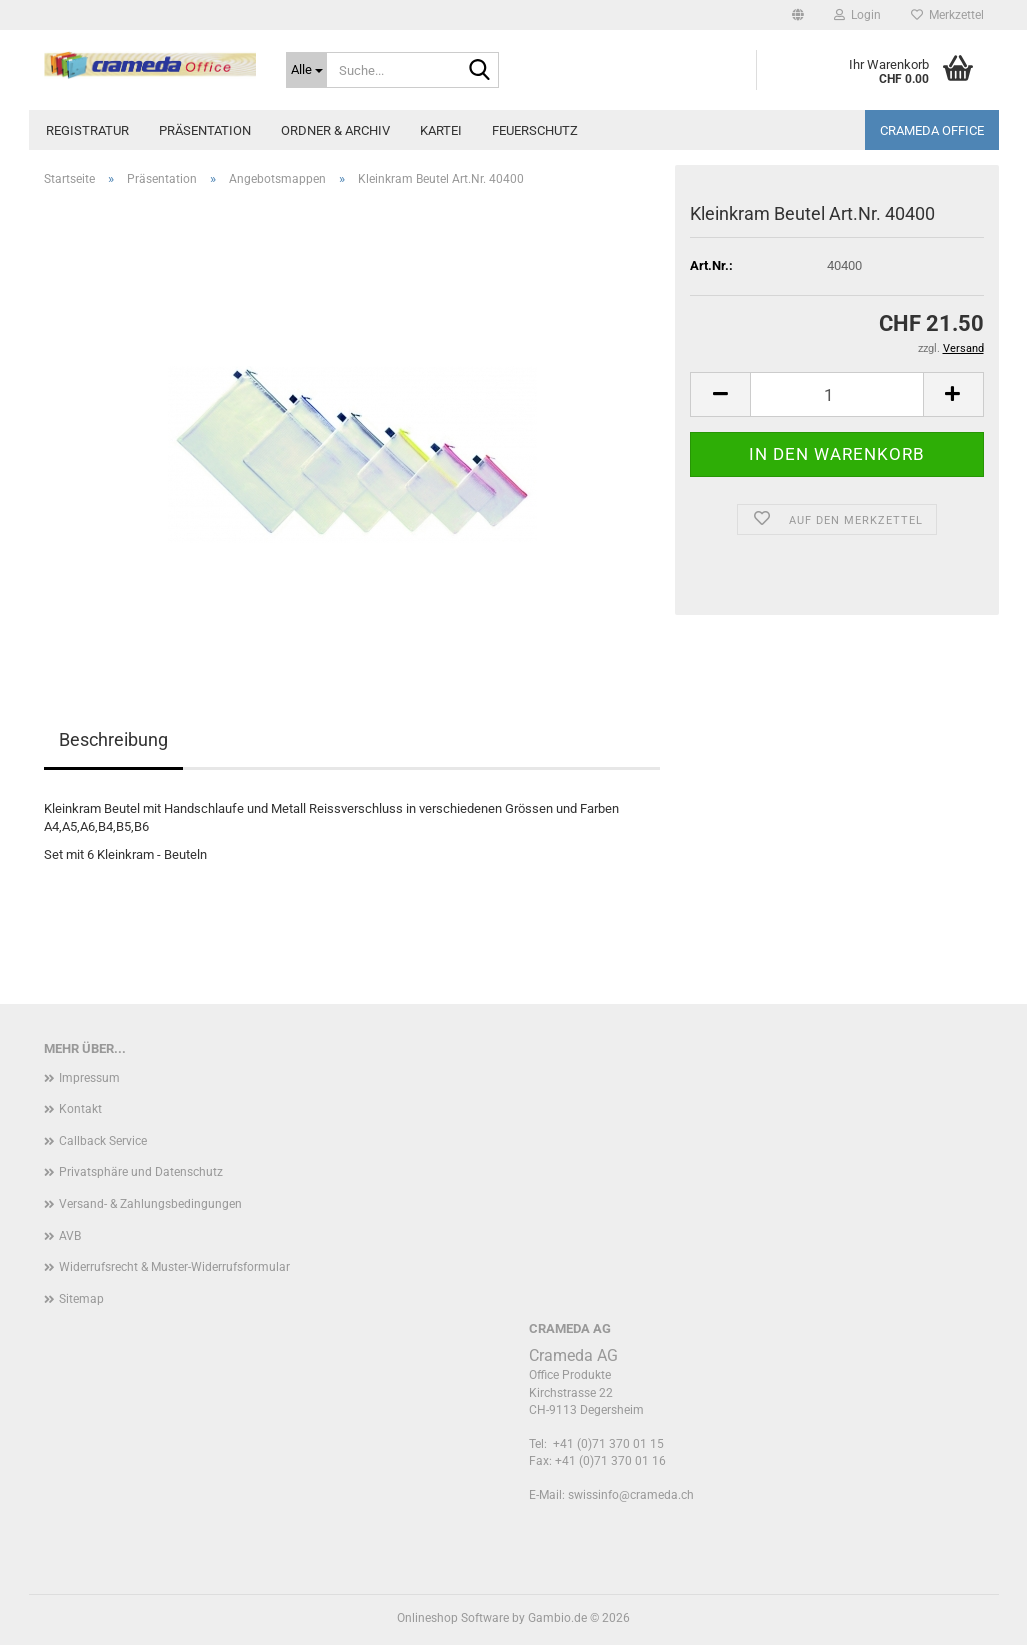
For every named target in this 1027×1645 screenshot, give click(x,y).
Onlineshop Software (453, 1618)
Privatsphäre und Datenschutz (141, 1172)
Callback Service (103, 1141)
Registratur (87, 130)
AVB (70, 1236)
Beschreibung (113, 739)
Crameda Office (932, 130)
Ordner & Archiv (335, 130)
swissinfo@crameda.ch (631, 1495)
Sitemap (81, 1299)
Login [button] (857, 15)
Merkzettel (947, 15)
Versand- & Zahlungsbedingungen (150, 1204)
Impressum (89, 1078)
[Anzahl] (836, 394)
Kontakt (80, 1109)
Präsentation (205, 130)
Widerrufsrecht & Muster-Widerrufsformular (174, 1267)
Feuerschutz (535, 130)
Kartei (441, 130)
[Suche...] (306, 70)
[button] (798, 15)
